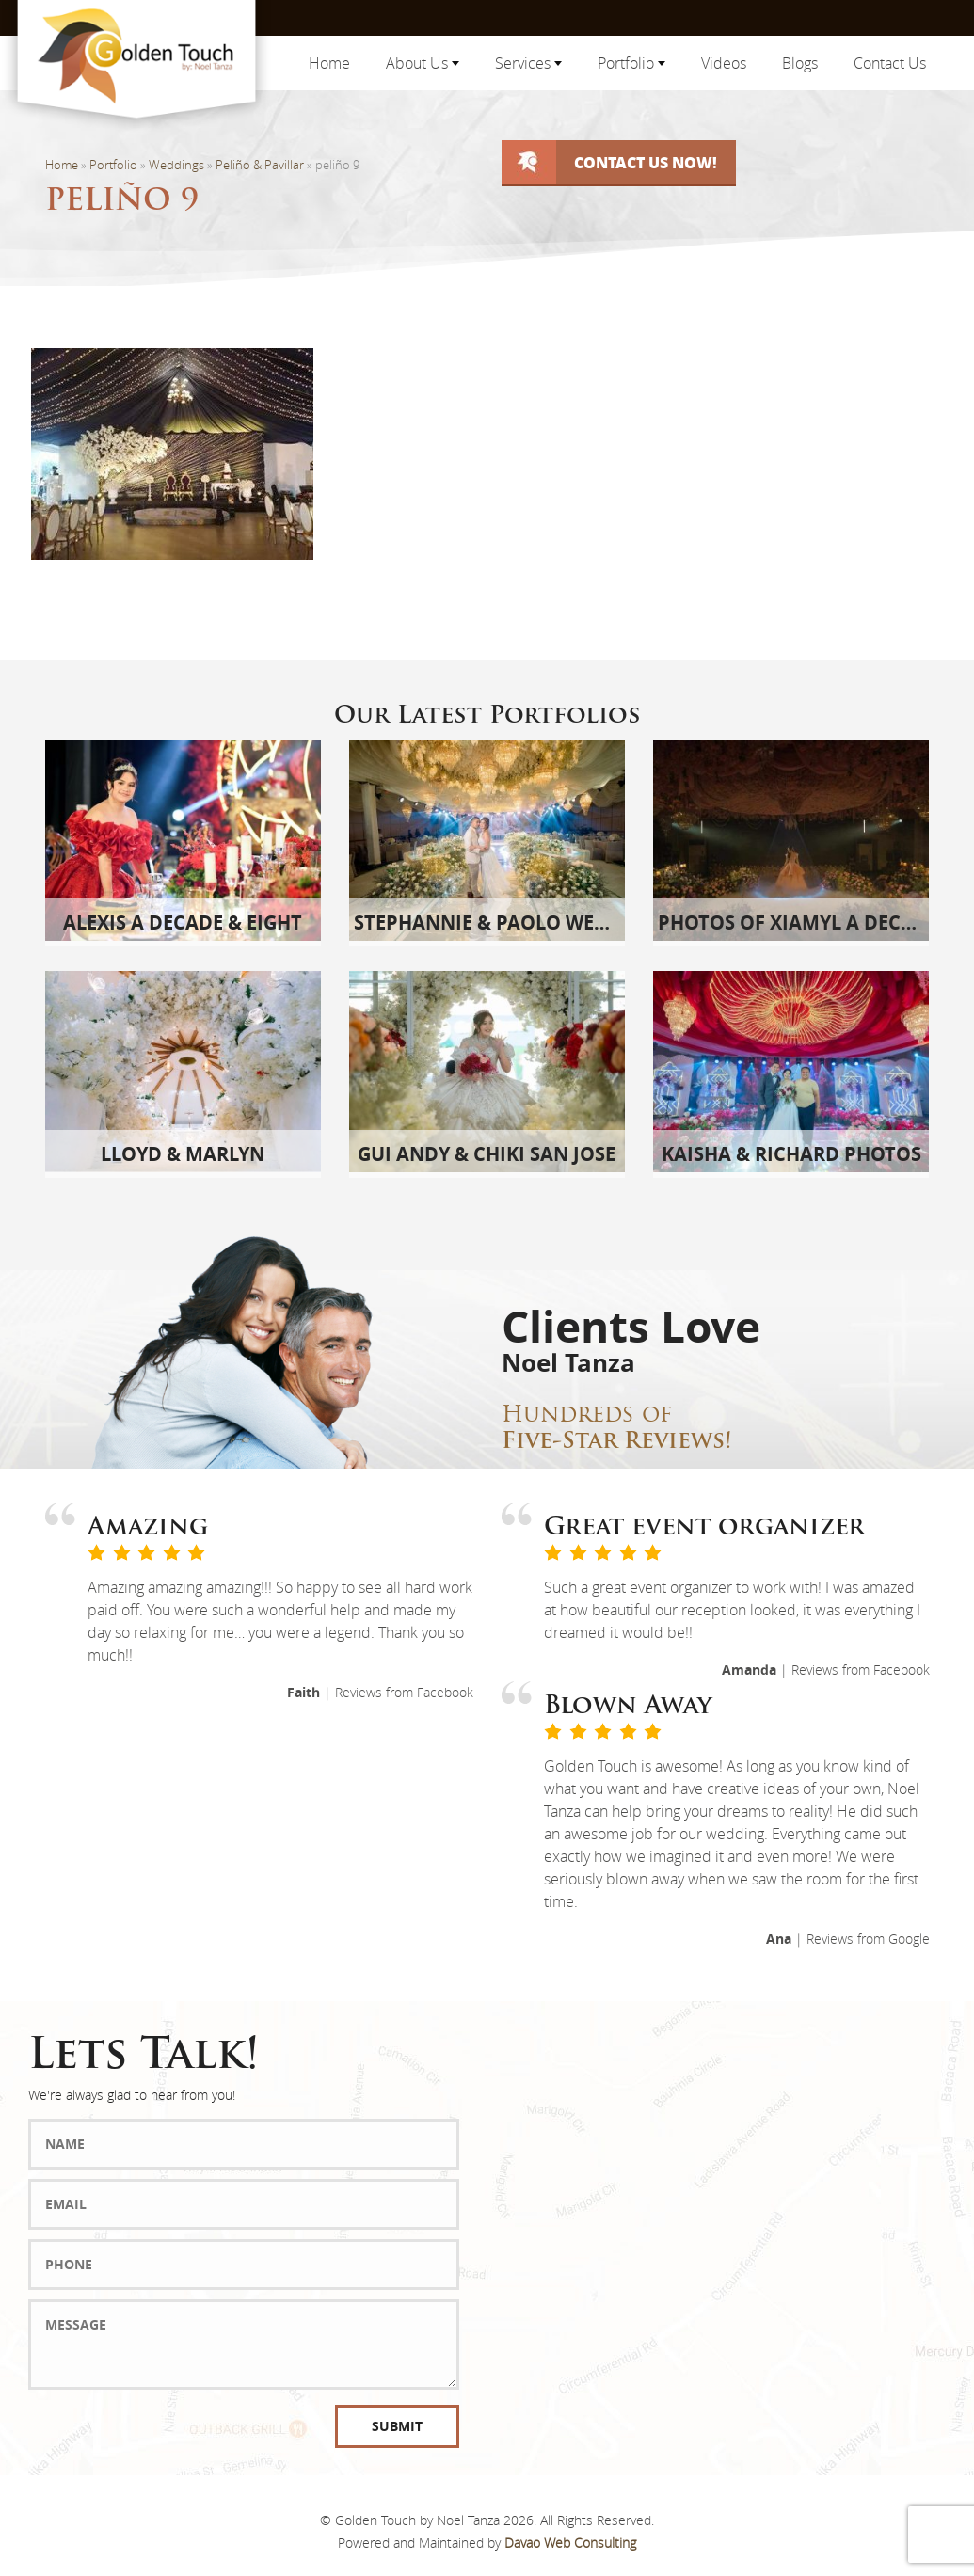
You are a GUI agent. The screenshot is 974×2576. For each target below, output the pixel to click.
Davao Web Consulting (570, 2543)
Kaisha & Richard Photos (791, 1154)
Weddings (176, 164)
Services (528, 63)
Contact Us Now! (645, 162)
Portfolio (631, 63)
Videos (723, 63)
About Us (422, 63)
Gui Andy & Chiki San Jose (486, 1154)
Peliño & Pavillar (260, 164)
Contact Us (890, 63)
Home (329, 63)
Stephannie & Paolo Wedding (505, 922)
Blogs (800, 63)
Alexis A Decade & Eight (182, 922)
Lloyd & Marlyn (182, 1154)
